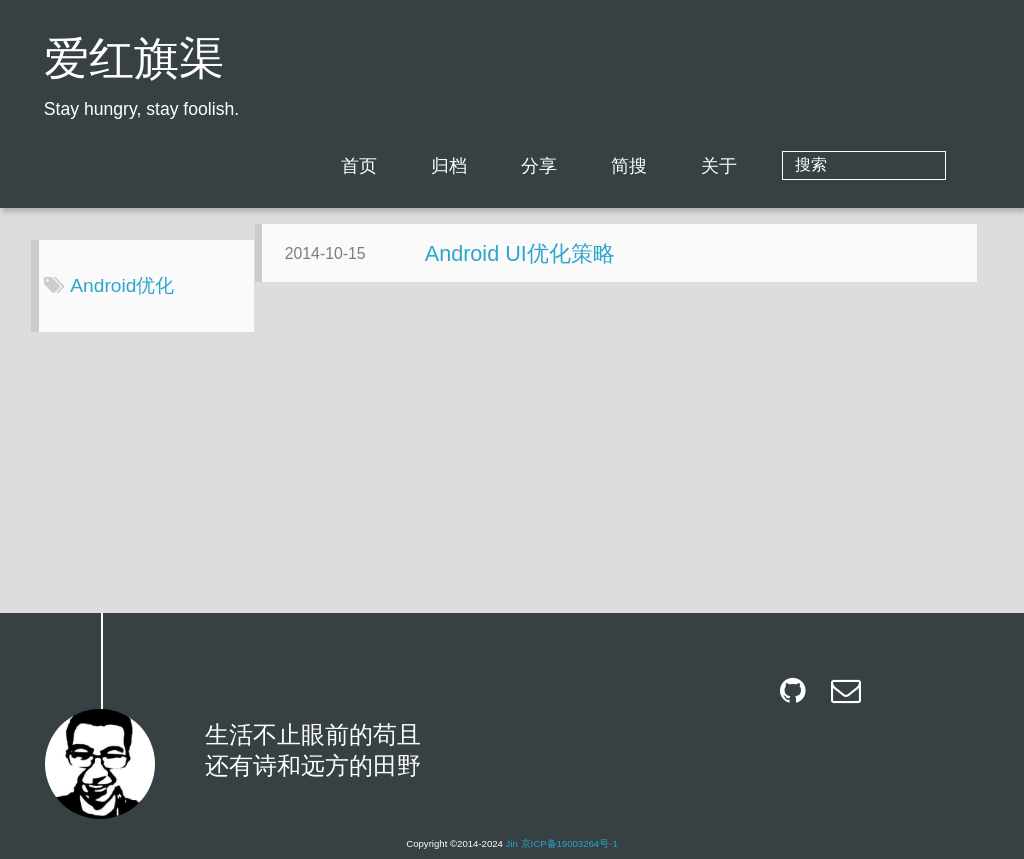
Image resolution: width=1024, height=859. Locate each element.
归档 (530, 166)
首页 (440, 166)
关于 (800, 166)
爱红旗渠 (134, 62)
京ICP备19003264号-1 (569, 843)
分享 (620, 166)
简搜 (710, 166)
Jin (512, 843)
